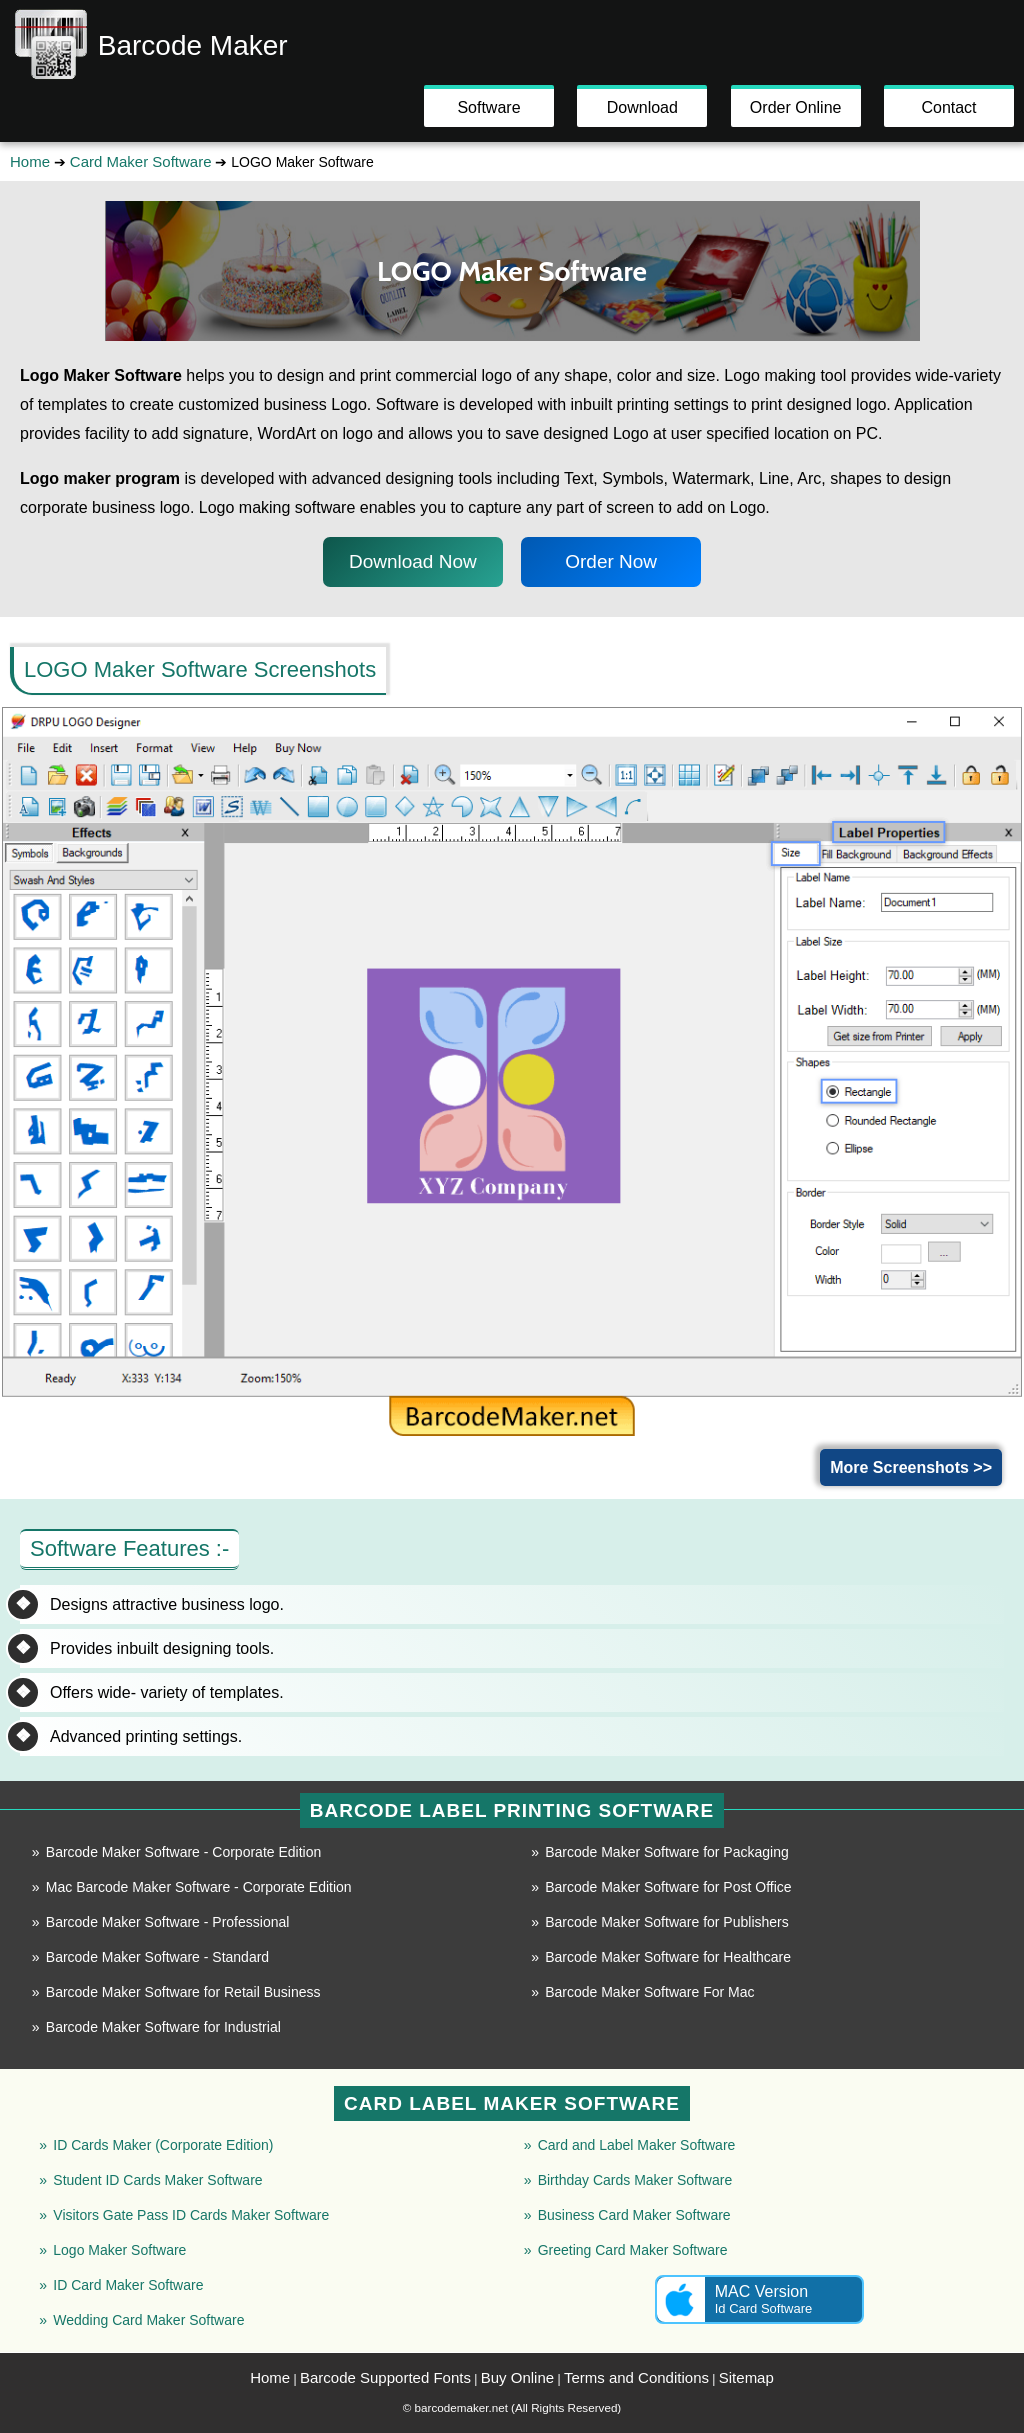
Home (30, 161)
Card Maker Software (141, 161)
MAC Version (759, 2299)
